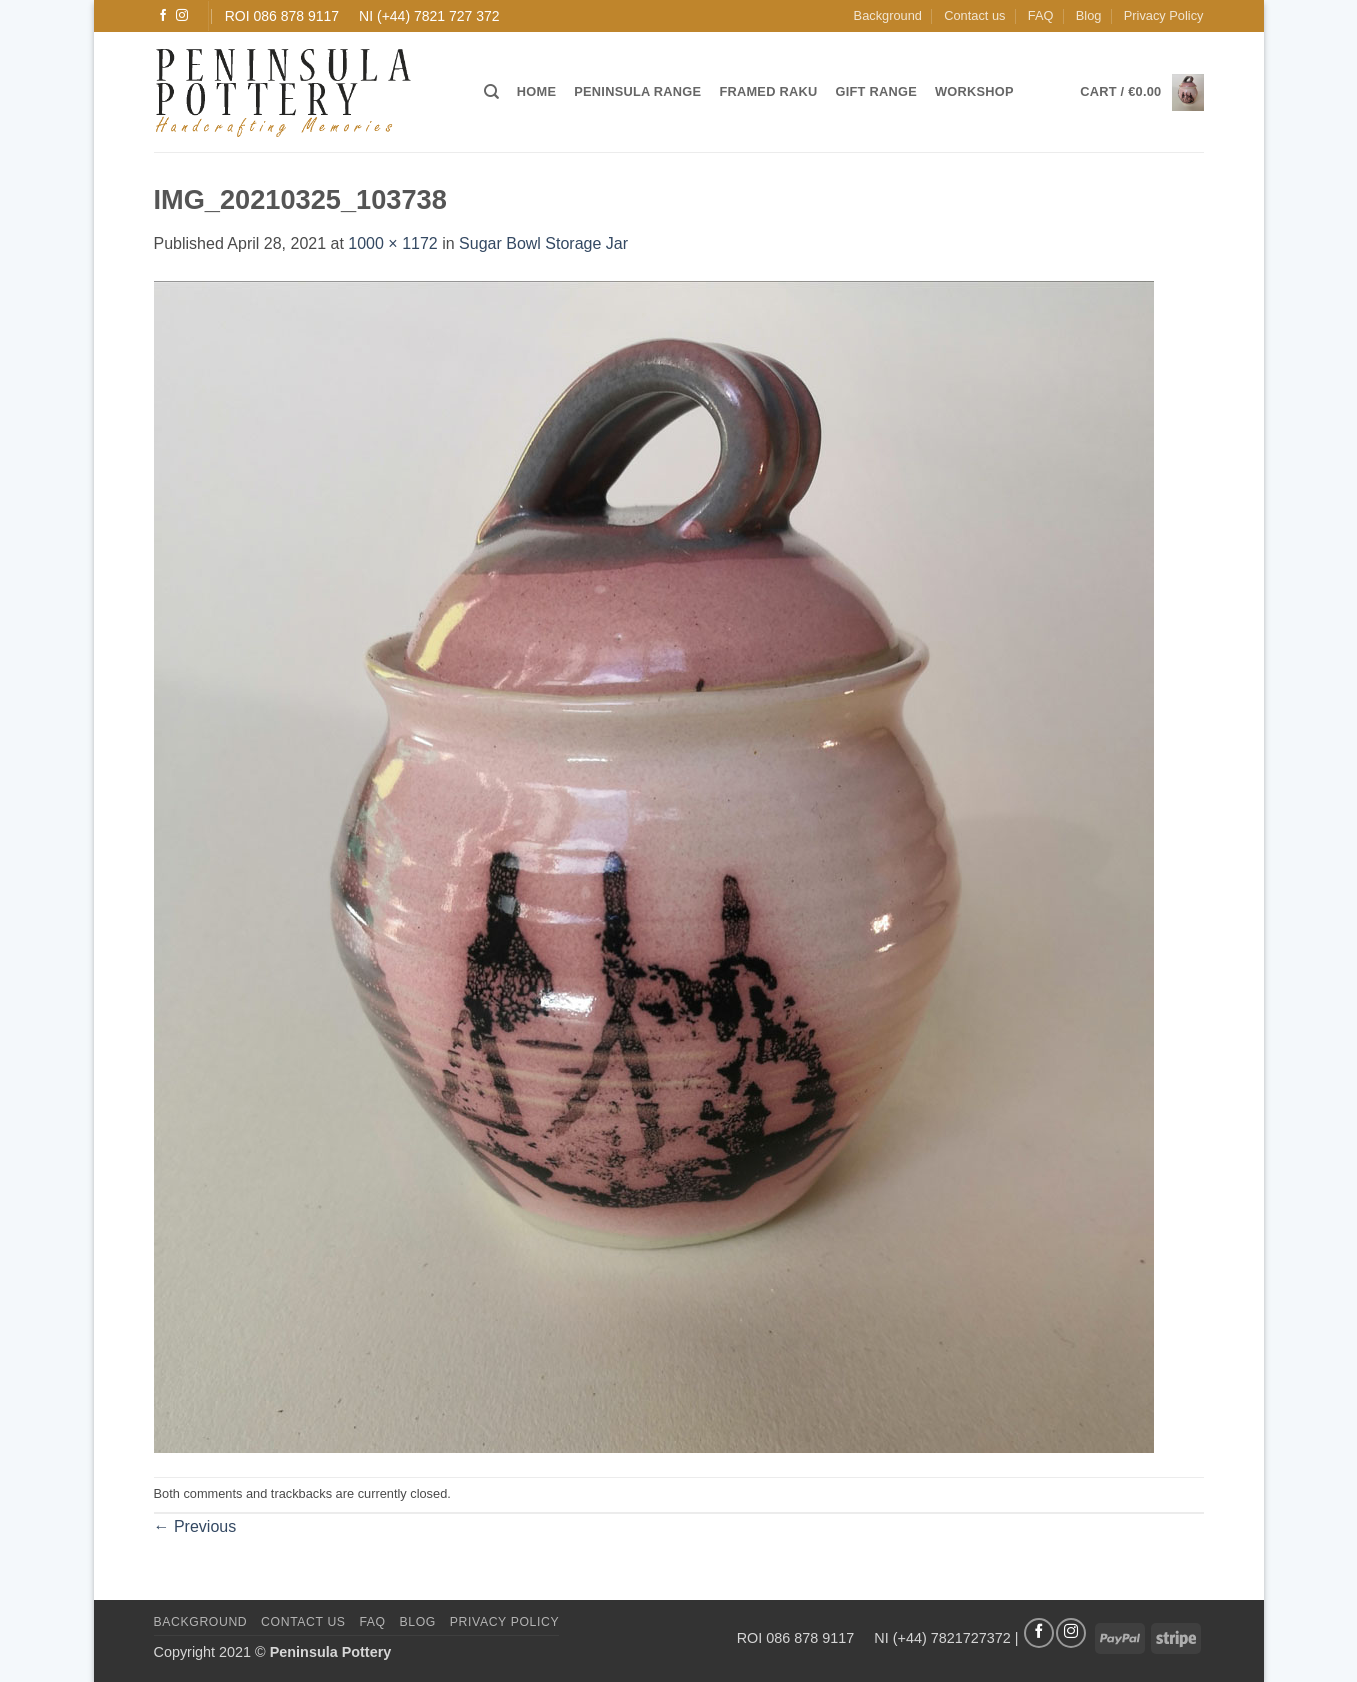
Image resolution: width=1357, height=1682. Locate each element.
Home (536, 91)
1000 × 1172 (392, 243)
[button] (1141, 92)
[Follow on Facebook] (163, 16)
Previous (195, 1526)
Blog (1089, 15)
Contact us (974, 15)
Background (888, 15)
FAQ (1041, 15)
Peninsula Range (637, 91)
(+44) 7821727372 (952, 1637)
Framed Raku (768, 91)
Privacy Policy (1164, 15)
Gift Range (875, 91)
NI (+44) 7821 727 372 (429, 16)
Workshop (974, 91)
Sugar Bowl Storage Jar (543, 243)
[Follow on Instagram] (182, 16)
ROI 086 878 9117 (282, 16)
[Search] (491, 92)
